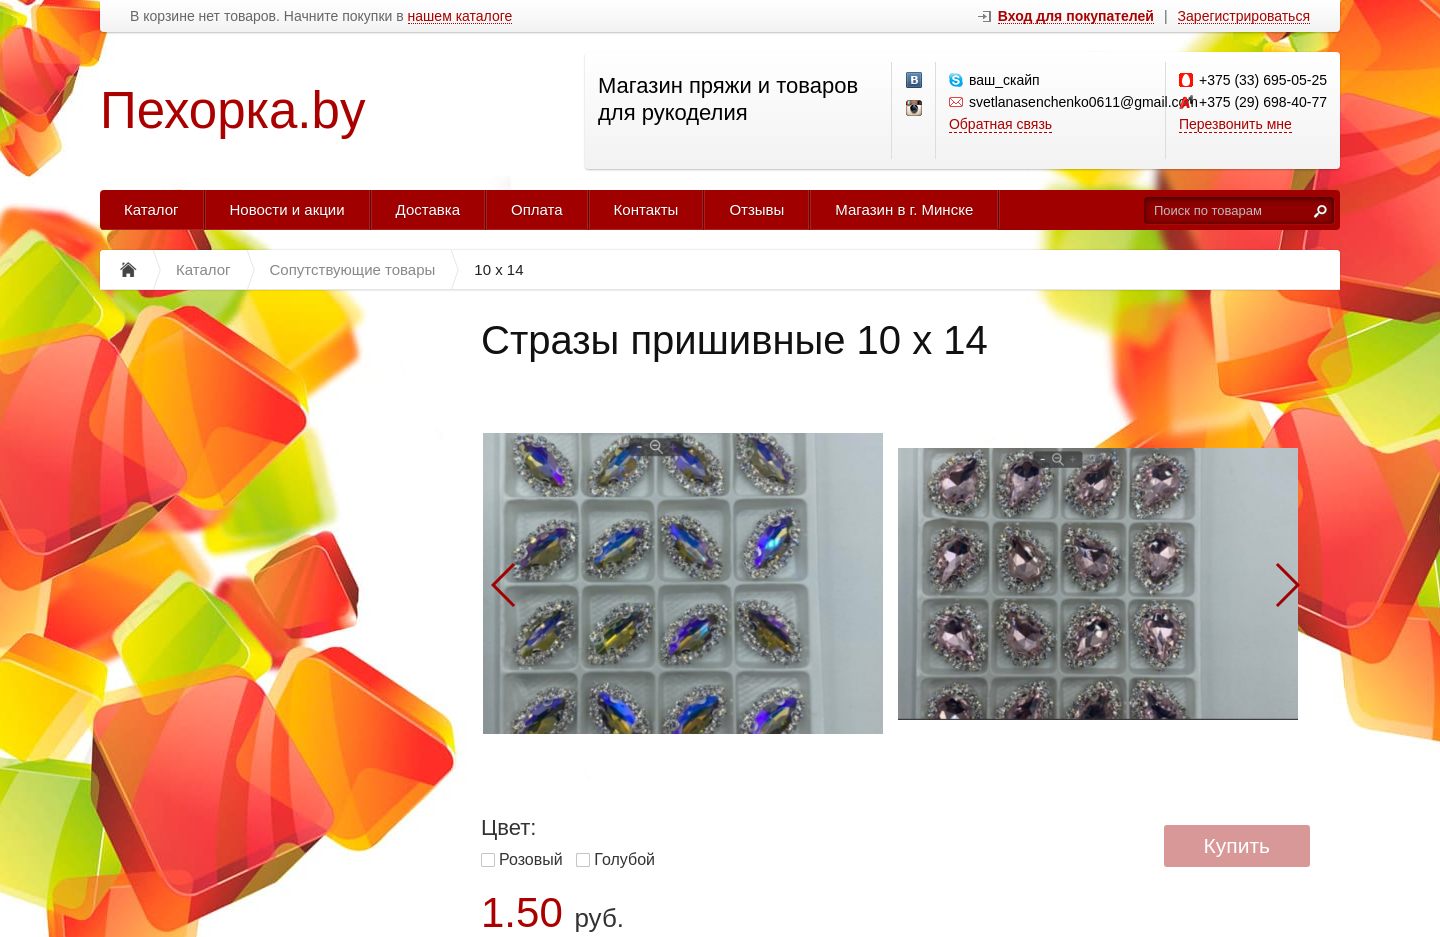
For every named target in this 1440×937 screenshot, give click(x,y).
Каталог (151, 209)
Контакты (646, 209)
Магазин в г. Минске (904, 209)
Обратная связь (1000, 124)
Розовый (531, 859)
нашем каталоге (460, 16)
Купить (1237, 845)
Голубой (624, 859)
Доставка (428, 209)
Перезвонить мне (1235, 124)
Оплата (537, 209)
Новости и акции (287, 209)
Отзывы (756, 209)
